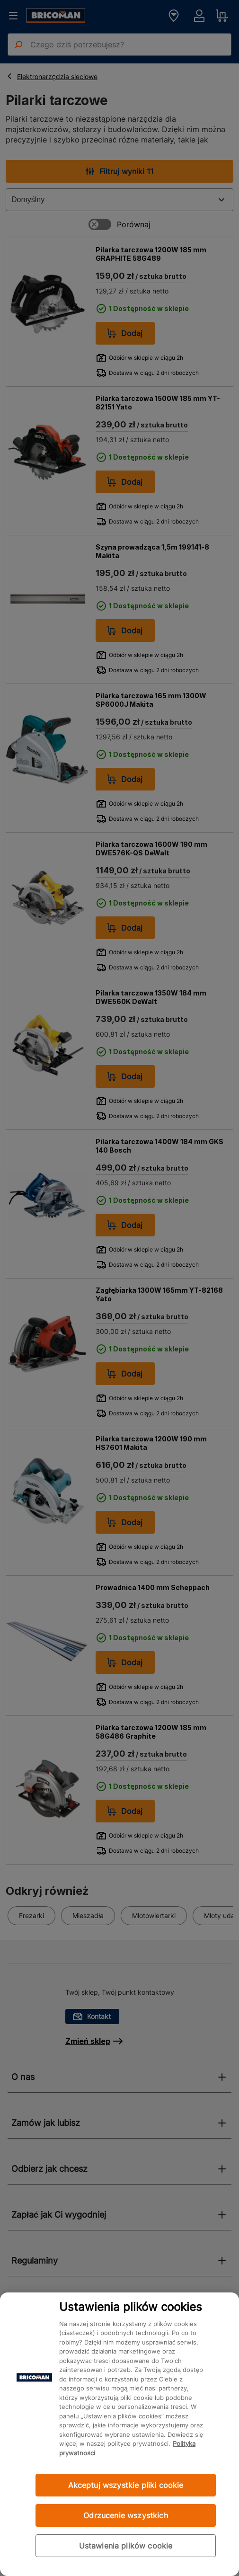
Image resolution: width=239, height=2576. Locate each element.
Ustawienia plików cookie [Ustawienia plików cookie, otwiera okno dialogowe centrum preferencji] (126, 2545)
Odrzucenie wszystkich (125, 2515)
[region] (119, 2434)
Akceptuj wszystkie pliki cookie (126, 2485)
